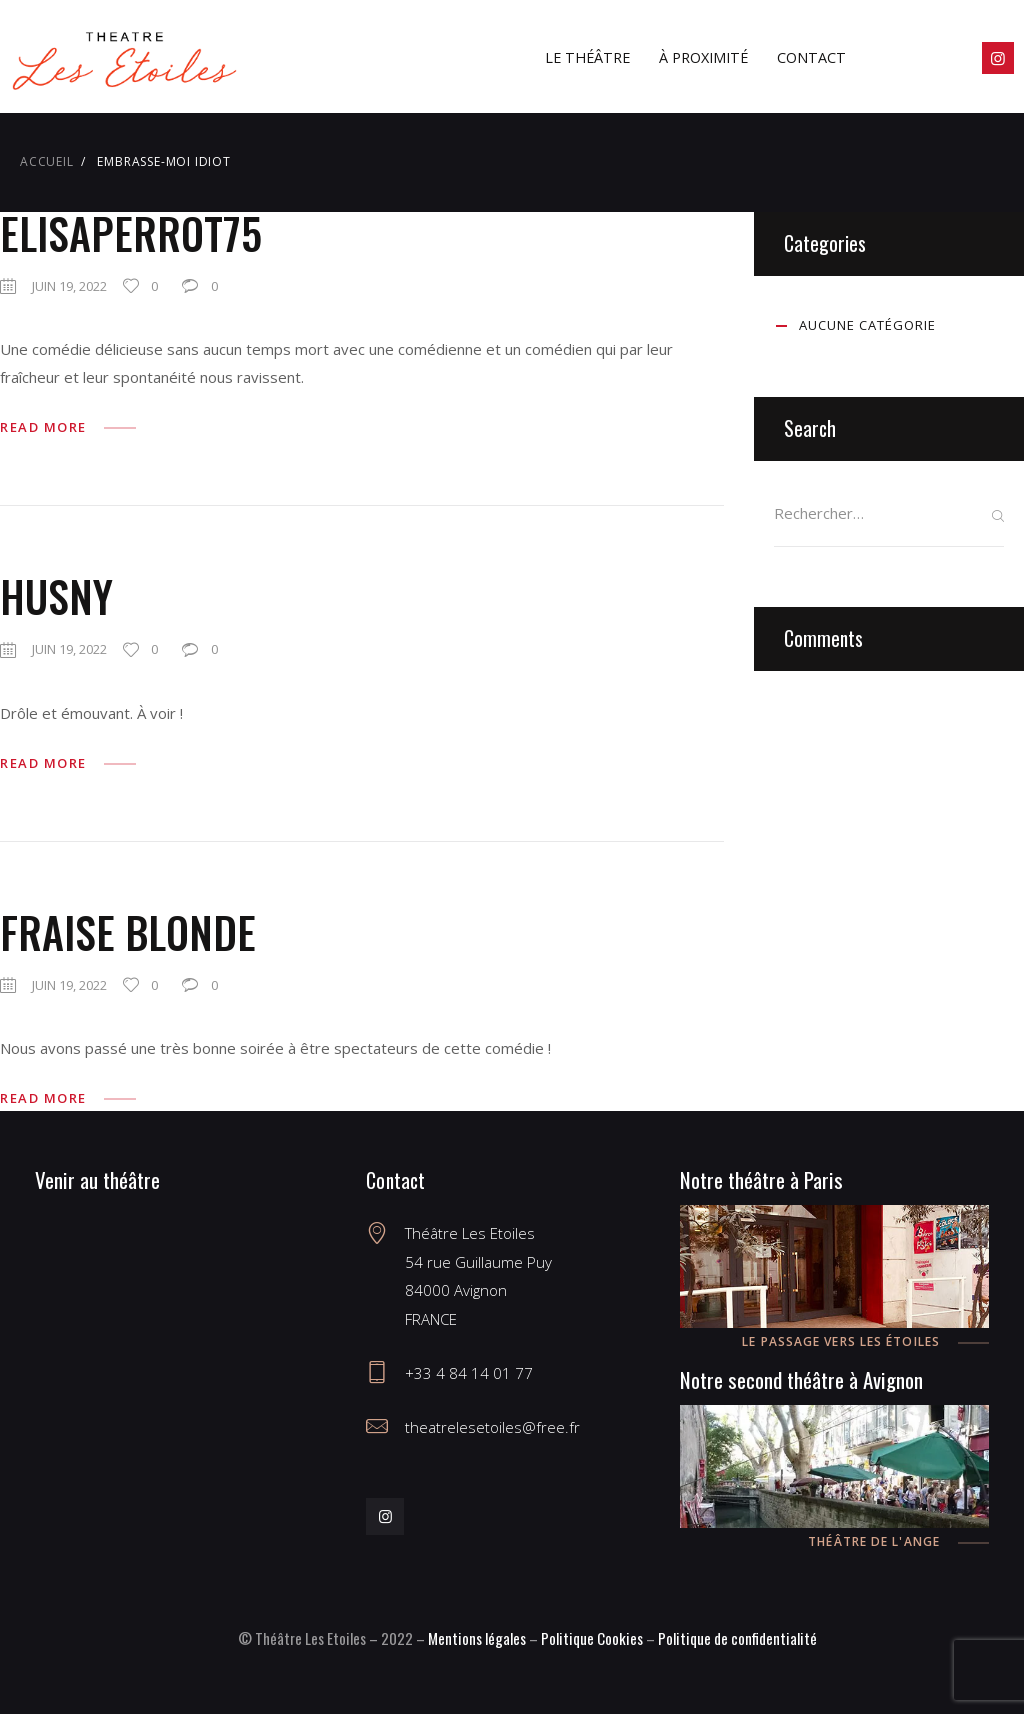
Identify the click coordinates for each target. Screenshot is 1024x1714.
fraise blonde (128, 932)
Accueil (47, 161)
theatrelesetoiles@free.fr (492, 1427)
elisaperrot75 (131, 233)
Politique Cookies (592, 1638)
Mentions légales (477, 1638)
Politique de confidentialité (737, 1638)
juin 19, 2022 (69, 286)
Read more (43, 427)
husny (56, 596)
